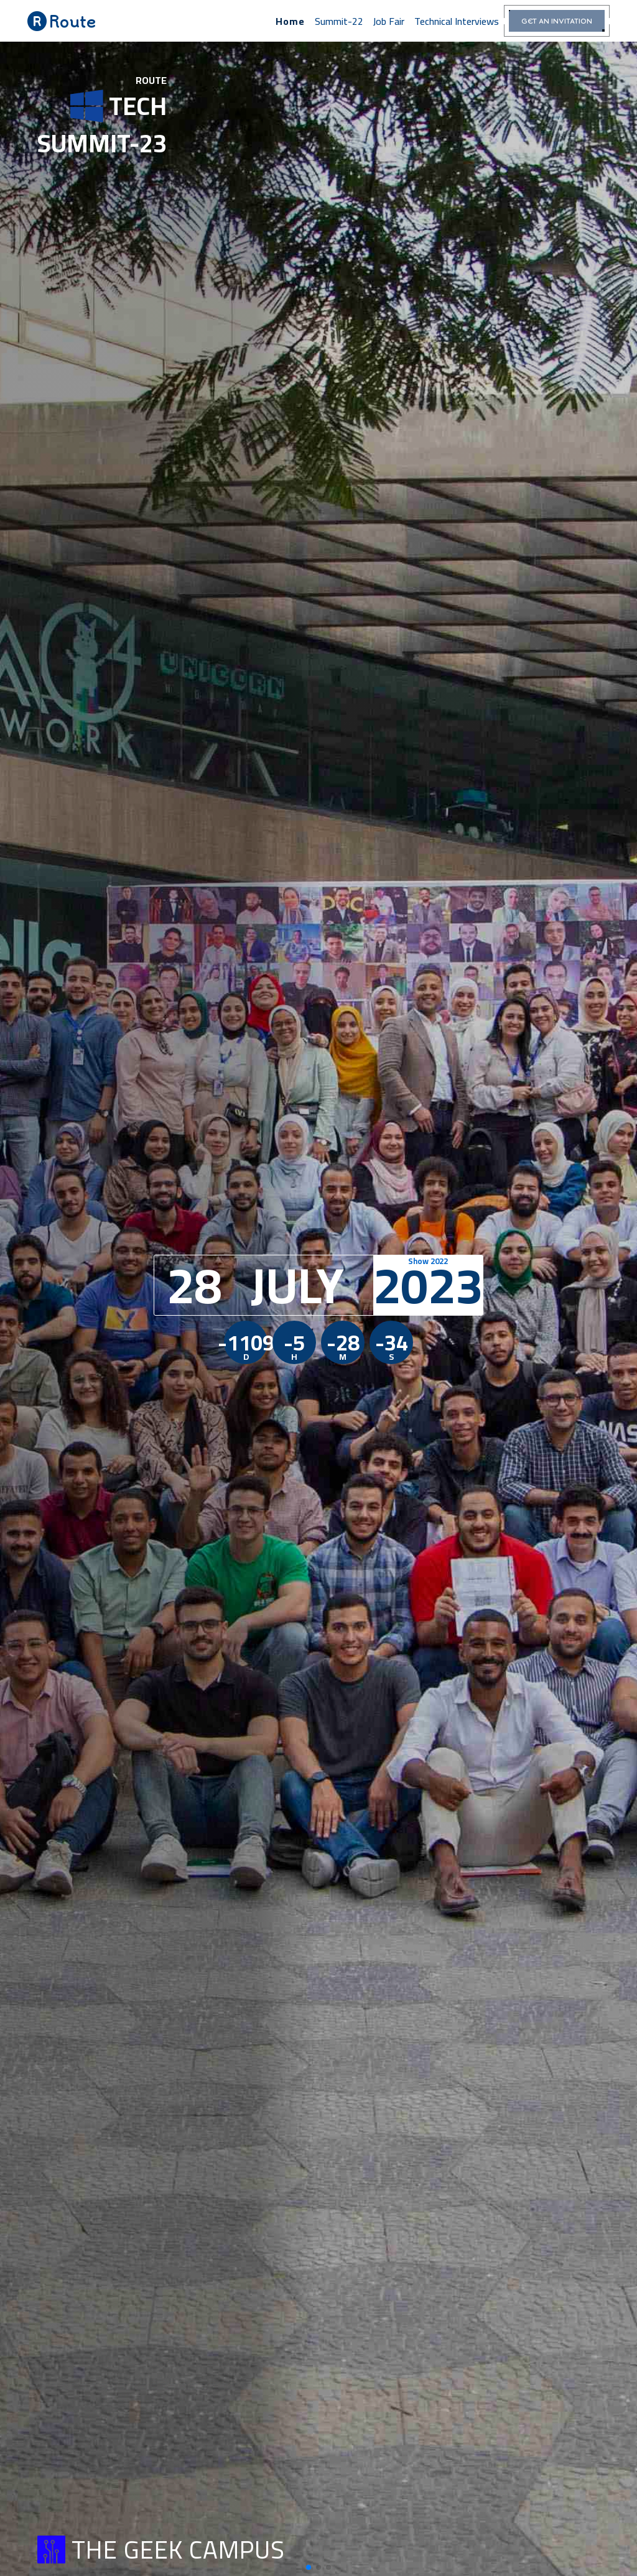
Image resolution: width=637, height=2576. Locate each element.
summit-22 (339, 21)
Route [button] (61, 20)
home (290, 21)
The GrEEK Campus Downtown (92, 2480)
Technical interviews (456, 21)
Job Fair (388, 21)
